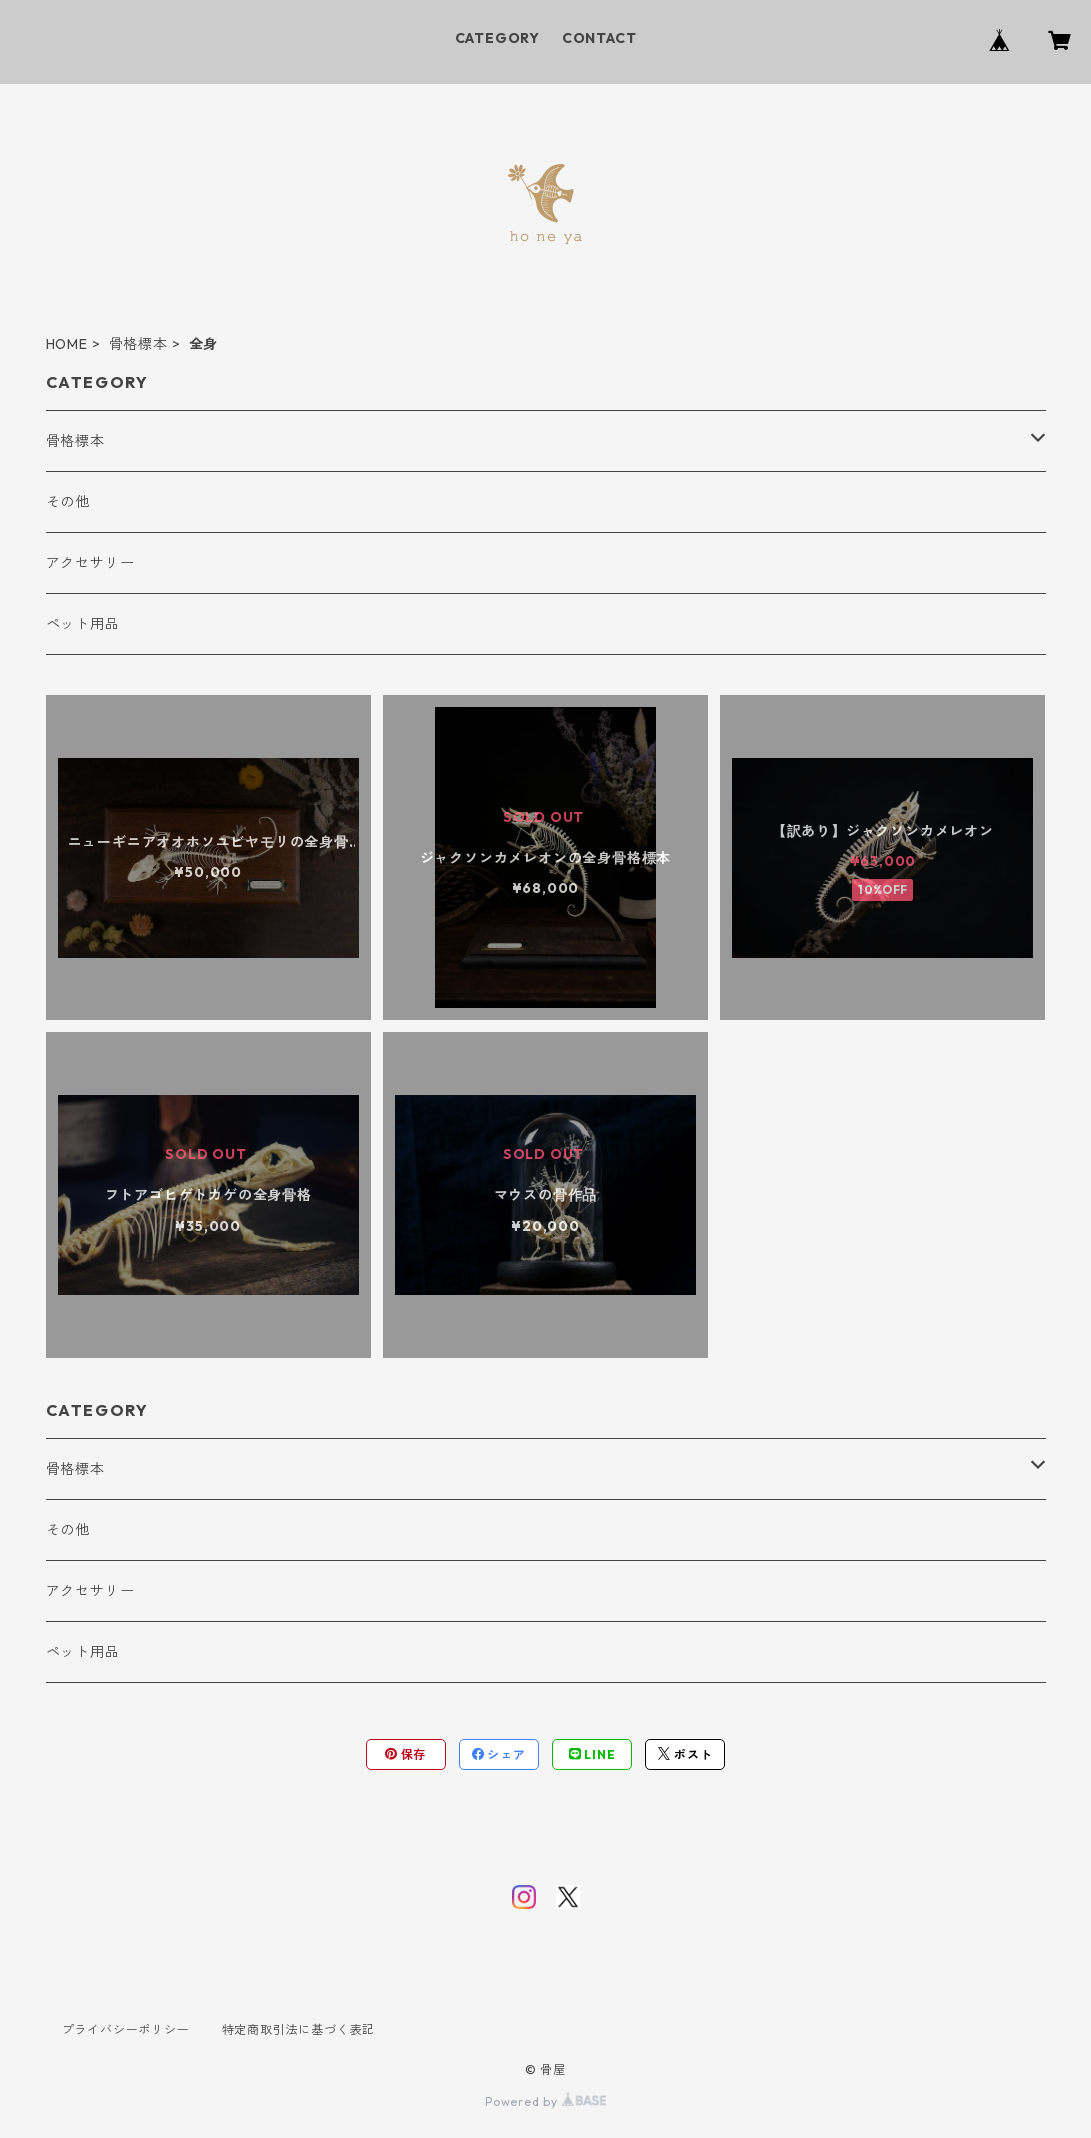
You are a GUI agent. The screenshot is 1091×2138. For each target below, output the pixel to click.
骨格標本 (138, 344)
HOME (67, 344)
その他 (68, 502)
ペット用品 (83, 624)
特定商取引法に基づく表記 (299, 2029)
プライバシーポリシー (126, 2029)
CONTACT (599, 38)
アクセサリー (90, 563)
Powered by (545, 2101)
